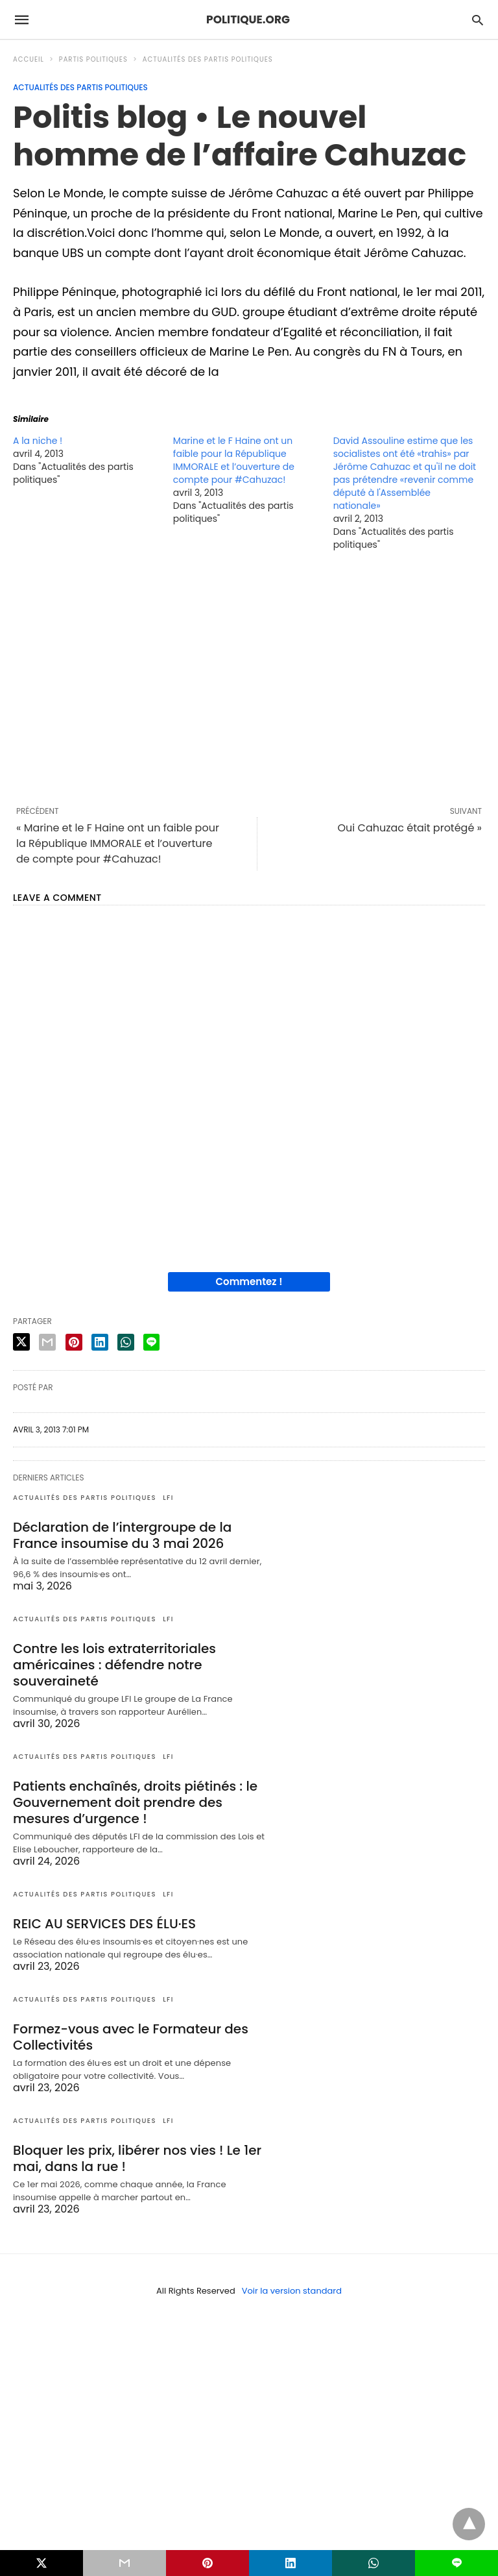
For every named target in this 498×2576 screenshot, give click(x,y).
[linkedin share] (99, 1342)
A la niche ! (37, 440)
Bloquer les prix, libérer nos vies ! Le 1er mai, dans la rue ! (137, 2158)
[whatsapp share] (125, 1342)
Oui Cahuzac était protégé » (410, 827)
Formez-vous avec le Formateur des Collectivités (130, 2037)
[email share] (47, 1342)
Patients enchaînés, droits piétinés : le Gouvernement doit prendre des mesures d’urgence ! (135, 1802)
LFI (168, 1498)
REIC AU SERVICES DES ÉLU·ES (104, 1924)
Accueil (28, 59)
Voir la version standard (292, 2291)
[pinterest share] (73, 1342)
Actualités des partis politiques (208, 59)
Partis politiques (93, 59)
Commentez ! (249, 1281)
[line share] (151, 1342)
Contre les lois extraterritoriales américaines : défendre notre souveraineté (114, 1664)
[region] (249, 678)
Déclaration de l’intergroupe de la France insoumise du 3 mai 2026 (122, 1535)
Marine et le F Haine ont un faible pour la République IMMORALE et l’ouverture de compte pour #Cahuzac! (233, 460)
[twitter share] (21, 1342)
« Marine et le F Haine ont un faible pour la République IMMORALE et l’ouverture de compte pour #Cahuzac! (117, 843)
